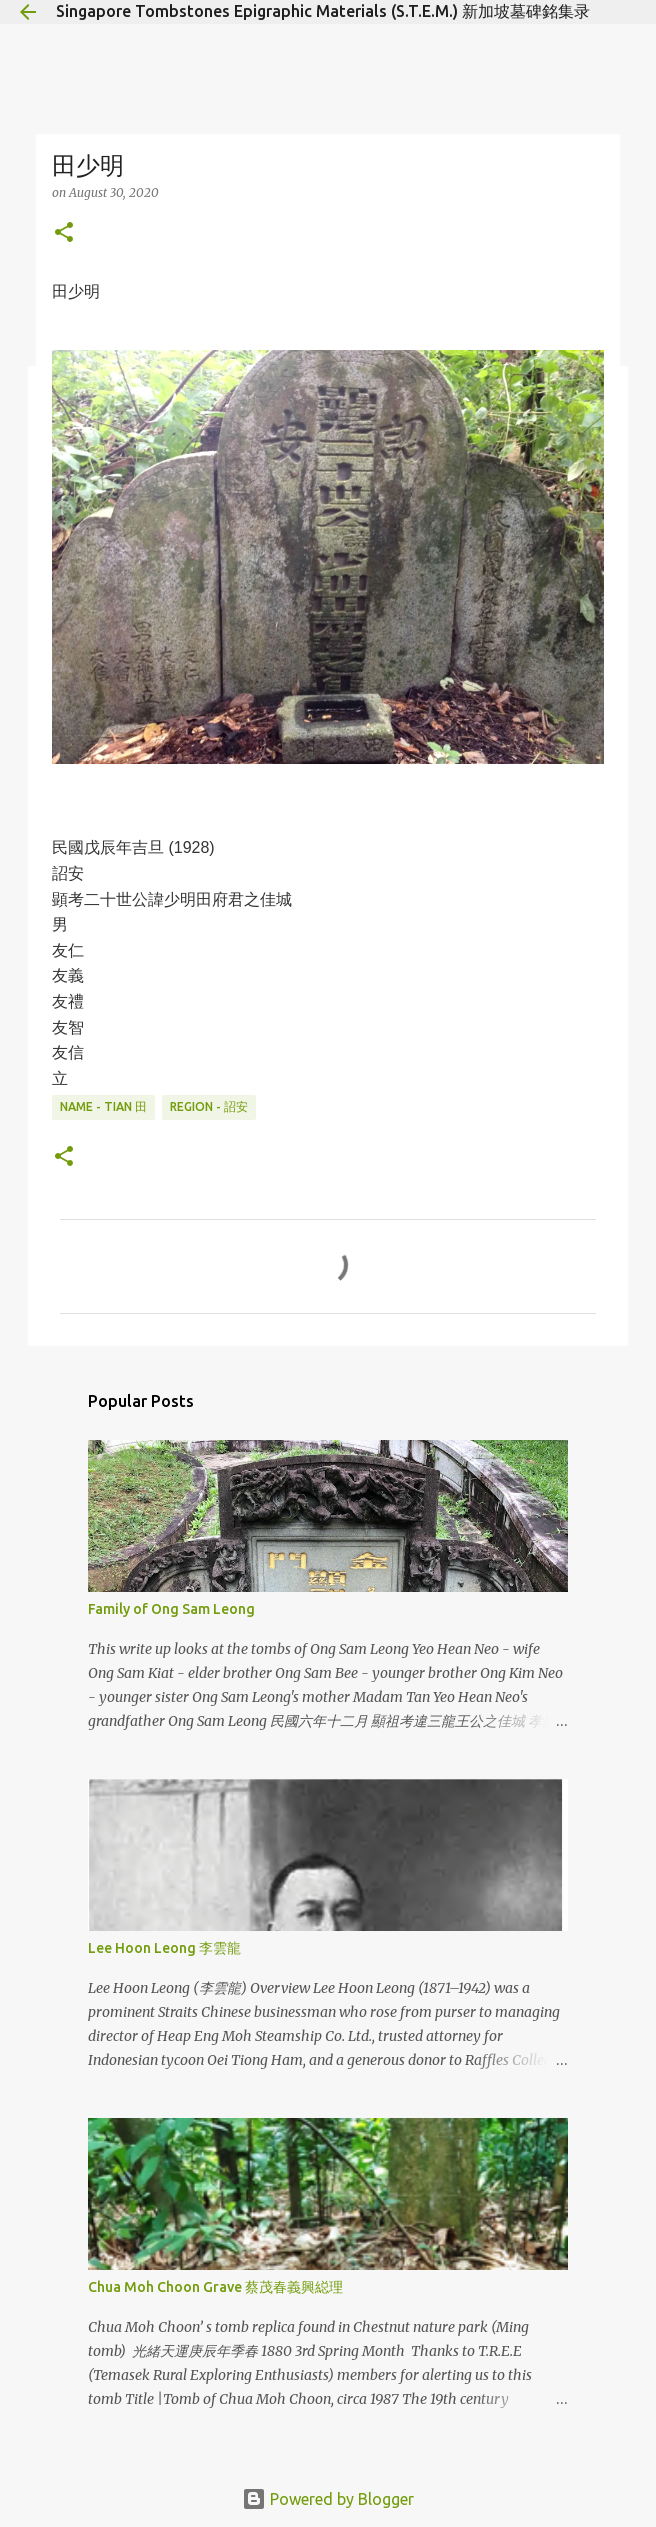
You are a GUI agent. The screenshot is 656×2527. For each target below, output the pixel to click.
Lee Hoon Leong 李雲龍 (164, 1948)
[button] (64, 233)
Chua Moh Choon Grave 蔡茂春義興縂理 (215, 2287)
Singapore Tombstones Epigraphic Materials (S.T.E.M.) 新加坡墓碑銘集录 (323, 11)
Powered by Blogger (328, 2499)
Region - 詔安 (209, 1106)
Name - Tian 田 (103, 1106)
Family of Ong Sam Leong (171, 1609)
